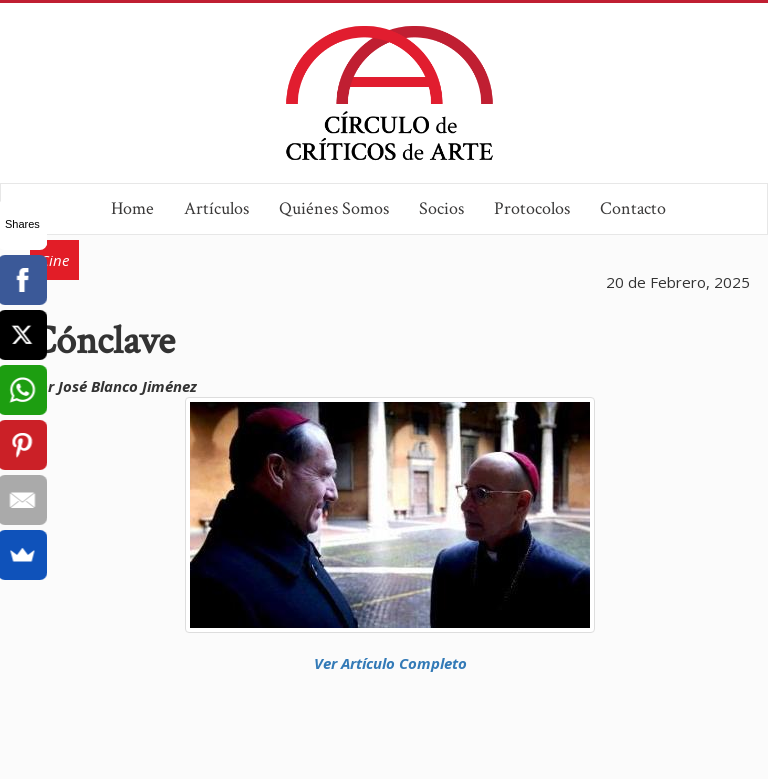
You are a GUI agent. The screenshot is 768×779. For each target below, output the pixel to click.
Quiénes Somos (334, 208)
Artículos (216, 208)
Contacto (633, 208)
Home (132, 208)
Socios (441, 208)
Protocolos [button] (532, 208)
